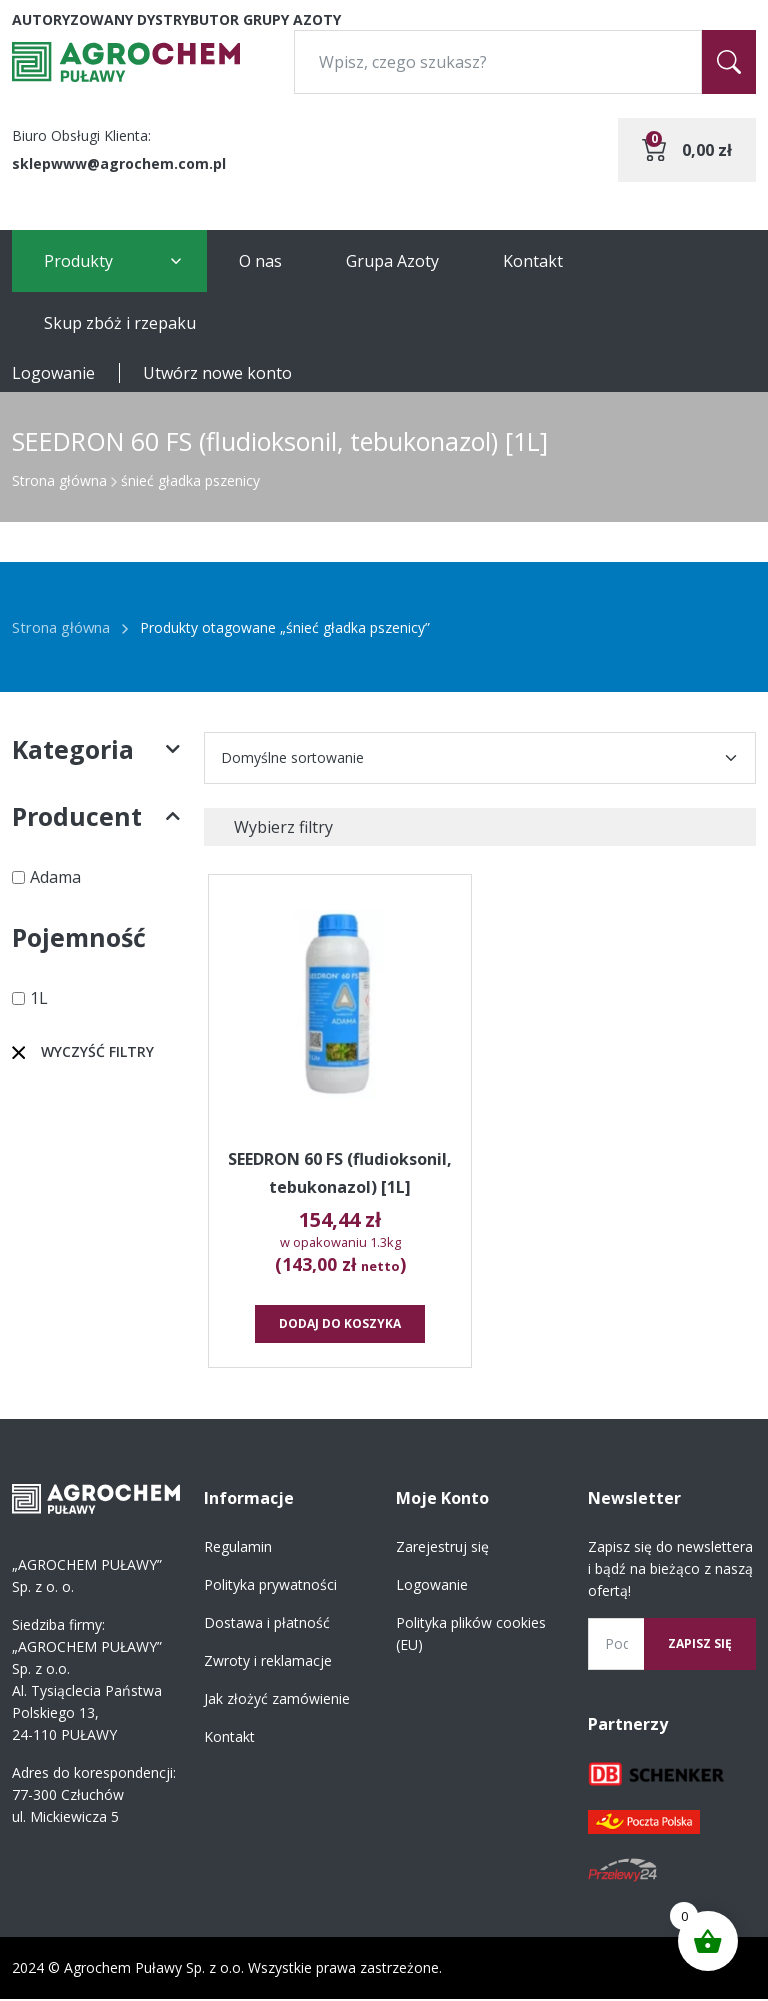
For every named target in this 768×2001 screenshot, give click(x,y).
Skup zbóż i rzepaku (120, 323)
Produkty (78, 261)
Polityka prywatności (270, 1586)
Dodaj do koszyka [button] (341, 1325)
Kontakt (533, 261)
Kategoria (96, 749)
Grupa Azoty (392, 261)
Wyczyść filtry (97, 1051)
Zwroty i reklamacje (268, 1662)
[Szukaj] (729, 62)
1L (39, 998)
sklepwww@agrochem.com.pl (119, 163)
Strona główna (59, 480)
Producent (96, 816)
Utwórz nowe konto (217, 373)
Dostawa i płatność (267, 1624)
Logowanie (53, 373)
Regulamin (238, 1548)
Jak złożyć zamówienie (277, 1700)
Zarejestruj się (442, 1548)
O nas (260, 261)
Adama (55, 877)
